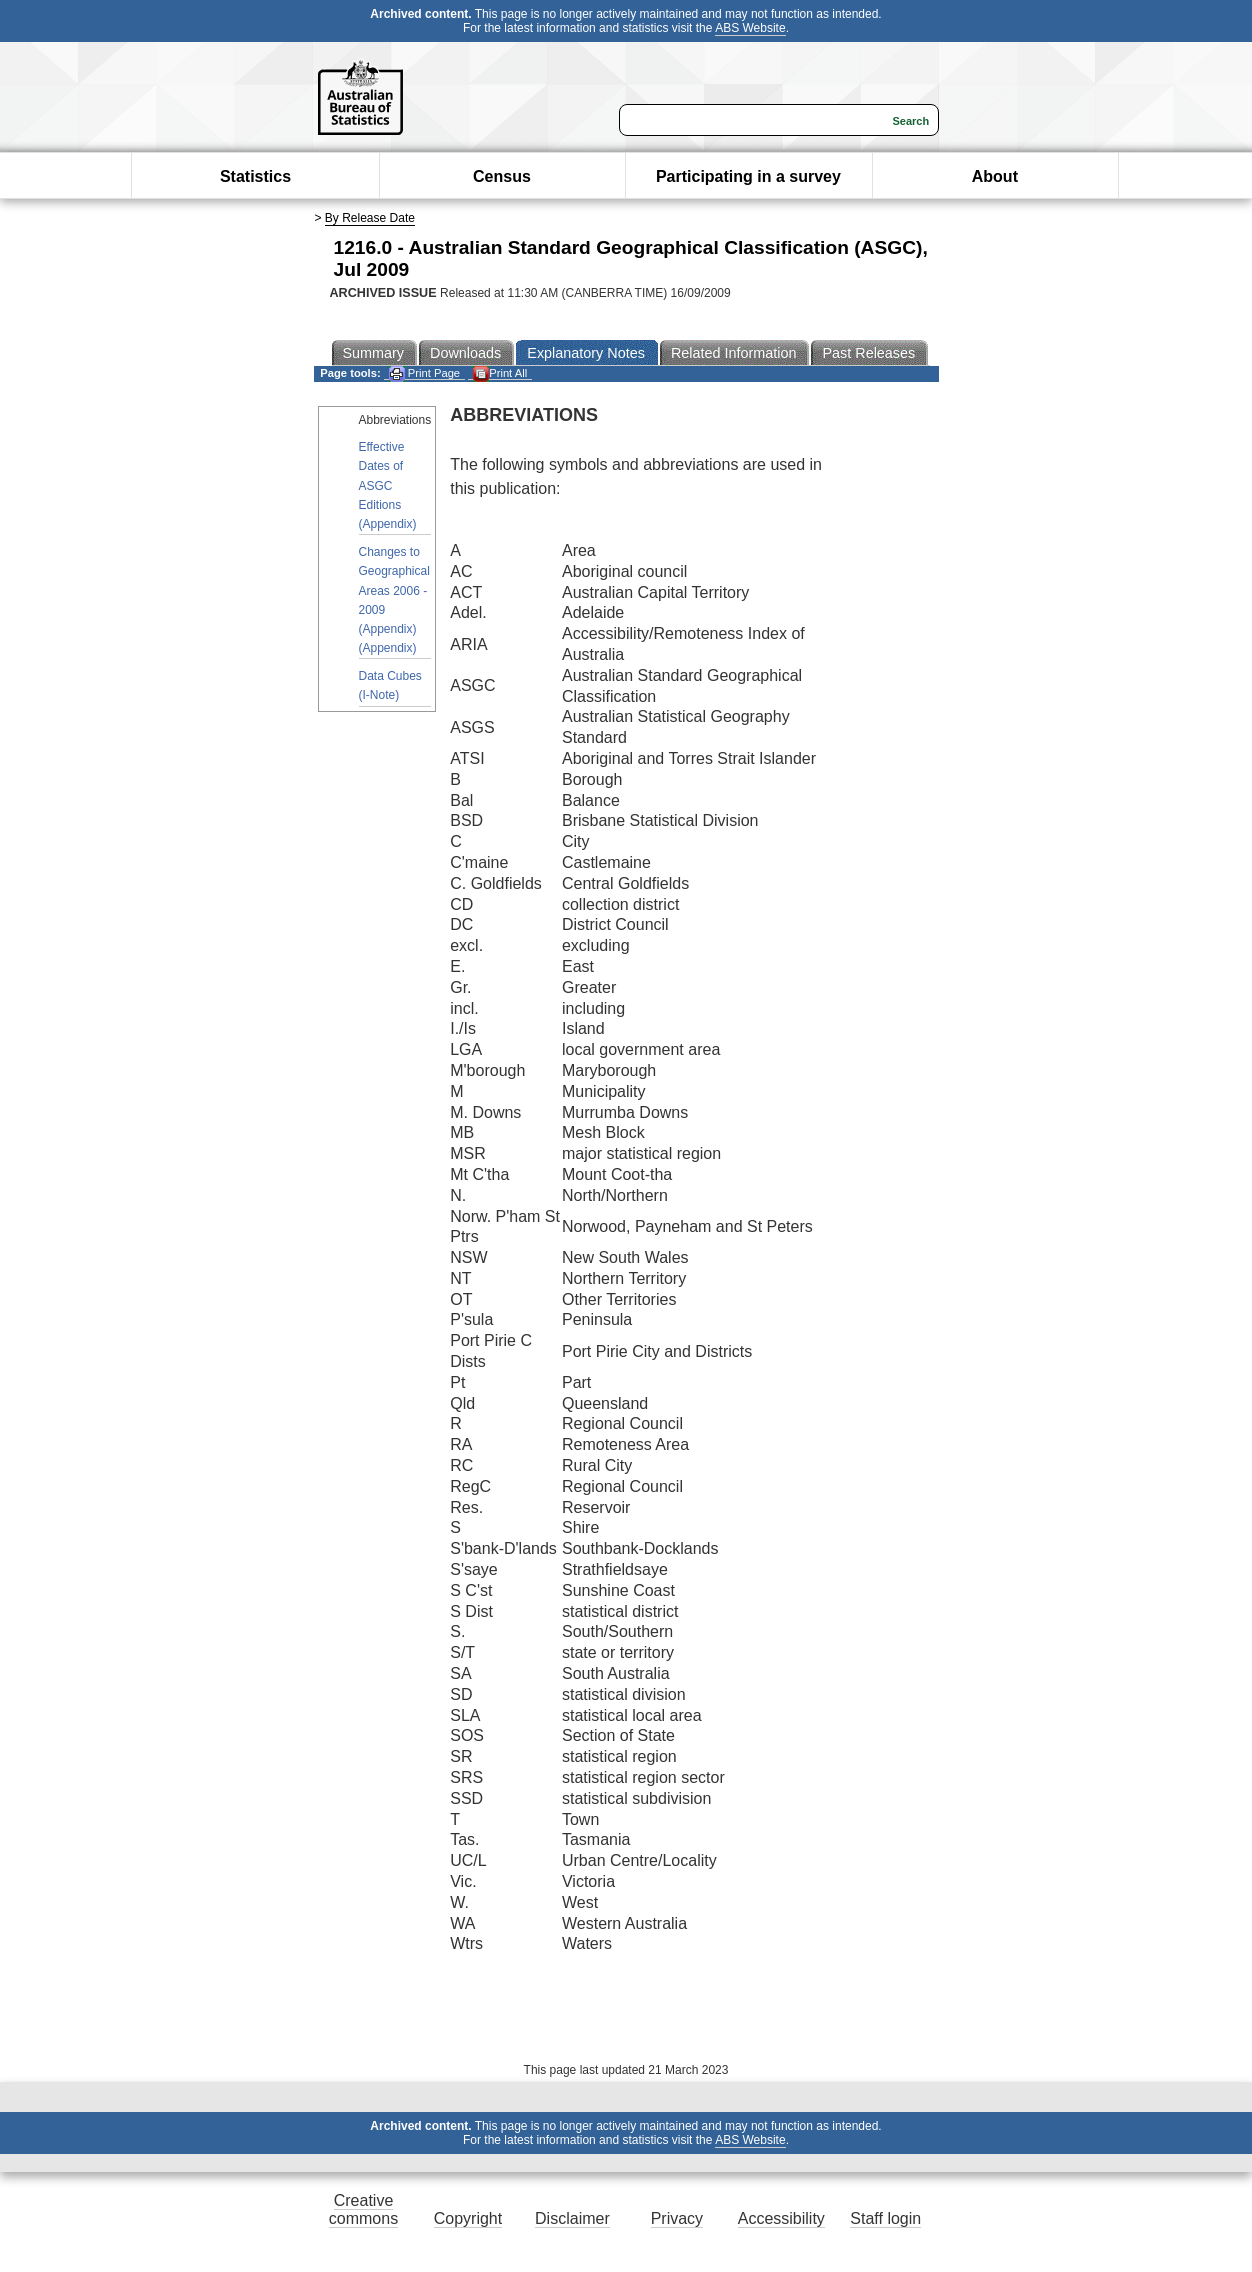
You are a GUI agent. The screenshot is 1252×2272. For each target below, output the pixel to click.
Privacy (677, 2218)
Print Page (424, 373)
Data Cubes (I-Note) (390, 685)
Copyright (468, 2218)
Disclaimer (572, 2218)
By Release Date (370, 218)
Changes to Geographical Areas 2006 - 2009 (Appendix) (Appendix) (394, 600)
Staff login (885, 2218)
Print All (500, 373)
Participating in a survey (748, 176)
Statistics (255, 176)
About (995, 176)
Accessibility (781, 2218)
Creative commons (363, 2209)
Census (502, 176)
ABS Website (750, 28)
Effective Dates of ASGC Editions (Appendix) (388, 485)
